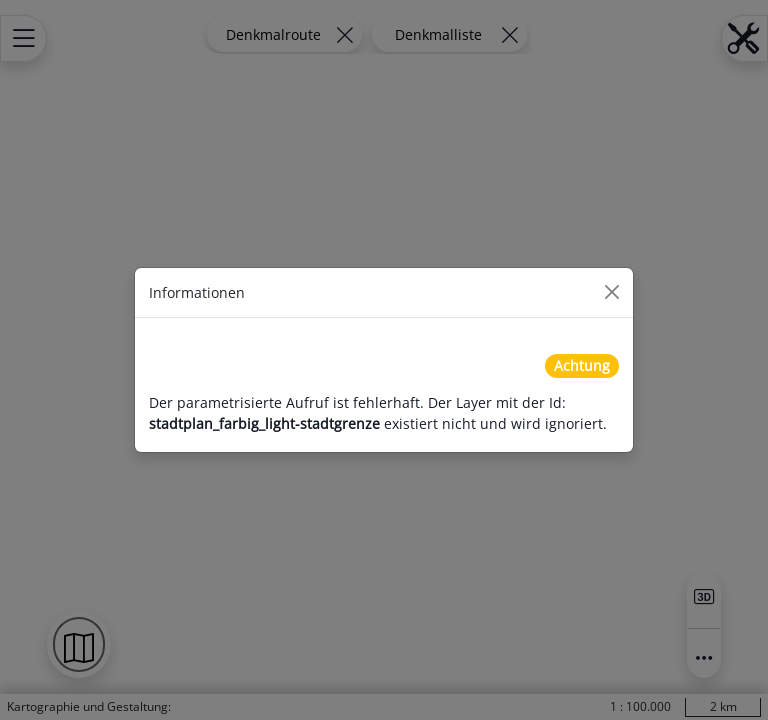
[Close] (612, 292)
